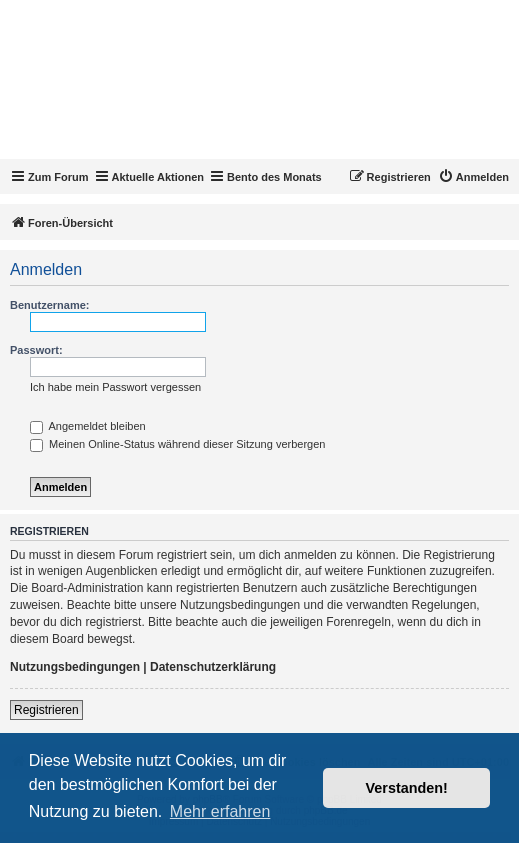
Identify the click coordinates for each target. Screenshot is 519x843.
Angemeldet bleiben (88, 426)
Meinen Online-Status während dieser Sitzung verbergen (177, 444)
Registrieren (46, 710)
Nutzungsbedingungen (75, 667)
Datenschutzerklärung (213, 667)
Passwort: (36, 350)
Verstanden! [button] (407, 788)
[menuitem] (473, 177)
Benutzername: (49, 305)
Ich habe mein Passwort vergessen (115, 387)
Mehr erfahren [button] (220, 811)
